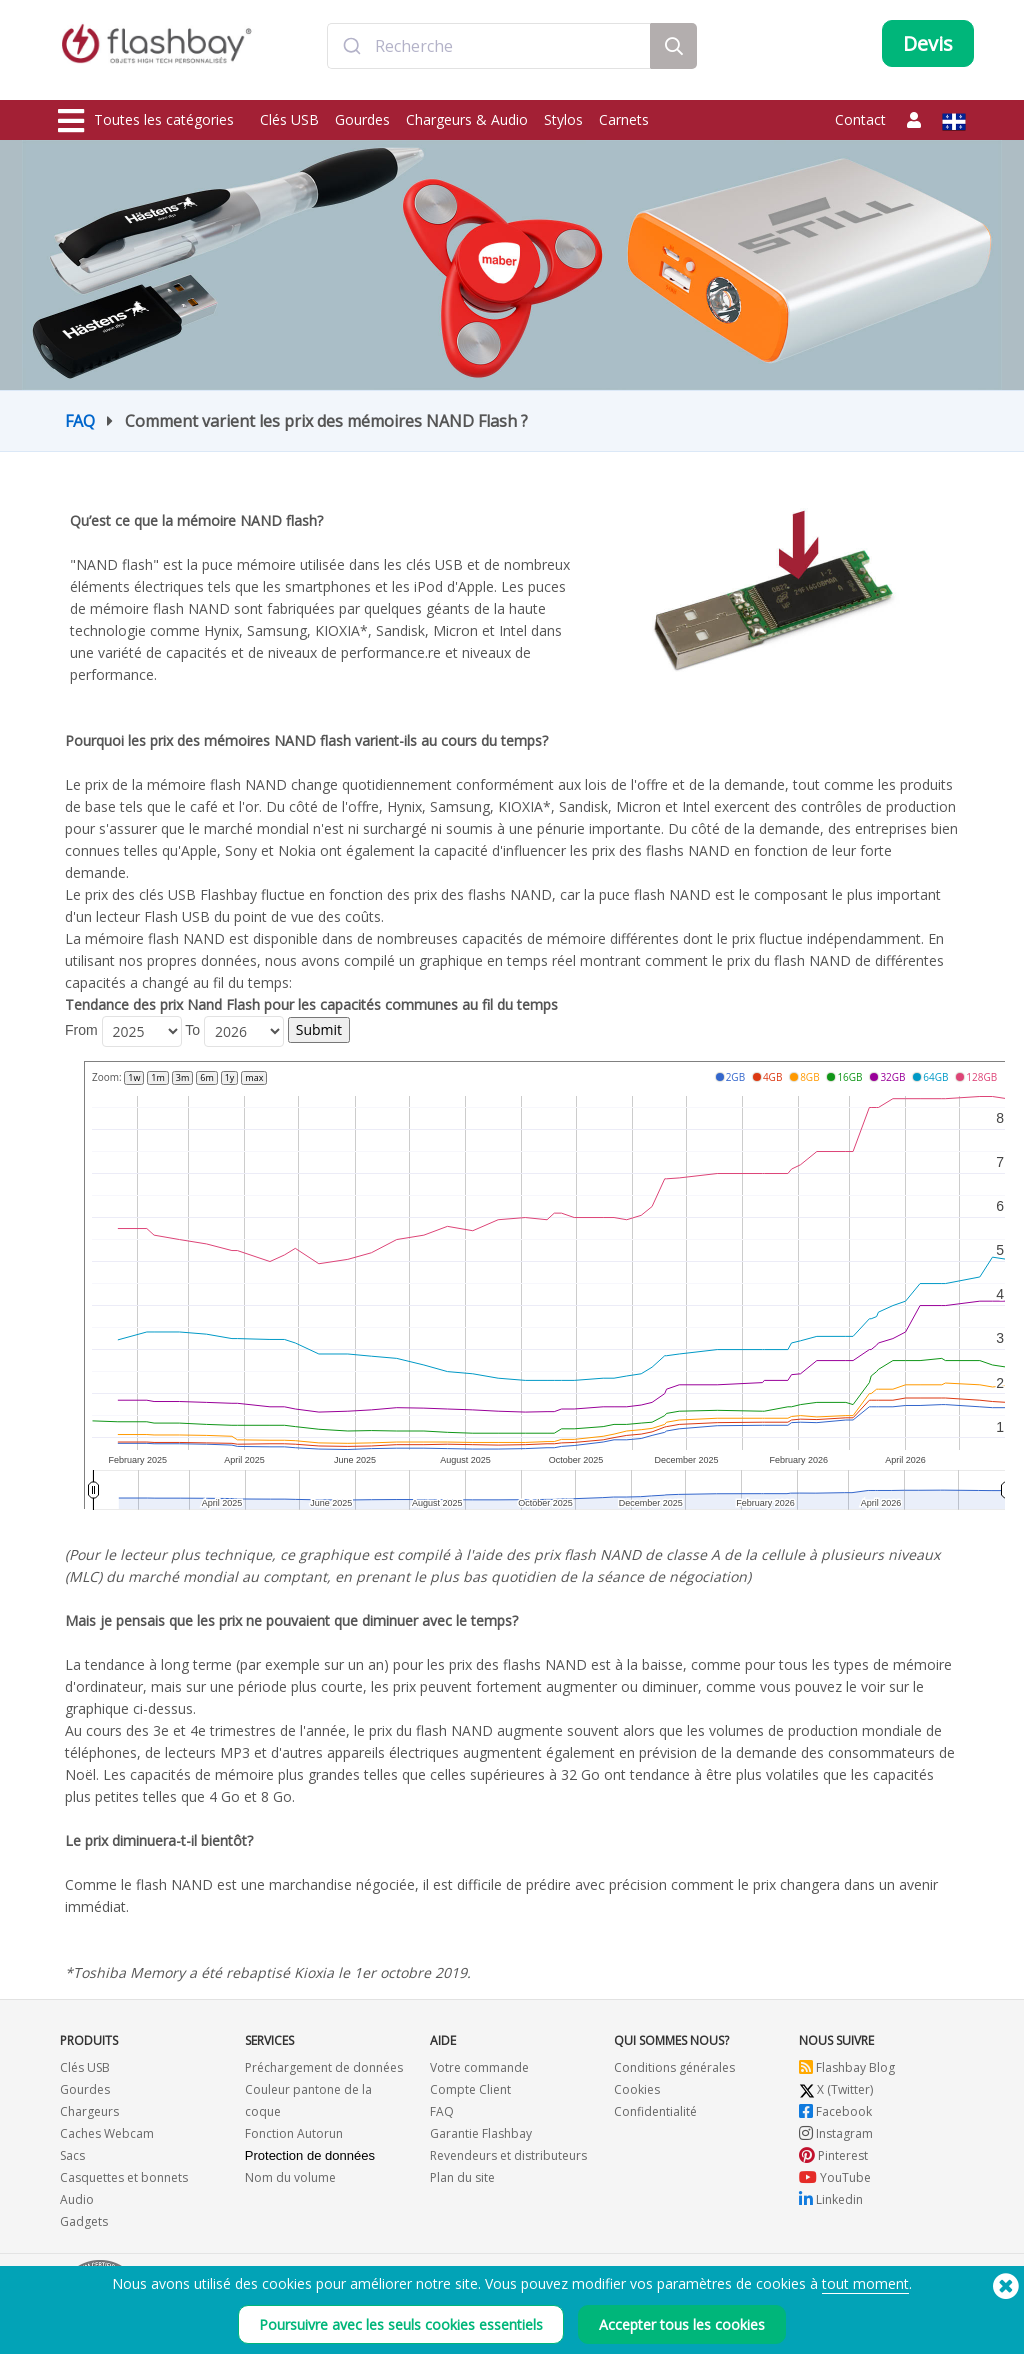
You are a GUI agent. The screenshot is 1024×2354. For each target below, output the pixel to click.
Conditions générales (674, 2067)
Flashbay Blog (847, 2067)
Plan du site (462, 2177)
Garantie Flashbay (481, 2133)
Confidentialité (655, 2111)
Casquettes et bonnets (124, 2177)
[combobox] (489, 53)
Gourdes (362, 119)
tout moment (865, 2283)
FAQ (80, 421)
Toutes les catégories (146, 121)
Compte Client (470, 2089)
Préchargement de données (324, 2067)
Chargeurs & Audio (467, 119)
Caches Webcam (107, 2133)
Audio (77, 2199)
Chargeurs (89, 2111)
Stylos (563, 119)
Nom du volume (290, 2177)
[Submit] (351, 53)
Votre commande (479, 2067)
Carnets (624, 119)
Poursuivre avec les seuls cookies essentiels (401, 2324)
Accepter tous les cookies (682, 2324)
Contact (860, 119)
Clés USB (289, 119)
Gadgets (84, 2221)
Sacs (72, 2155)
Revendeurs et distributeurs (508, 2155)
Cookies (637, 2089)
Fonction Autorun (294, 2133)
